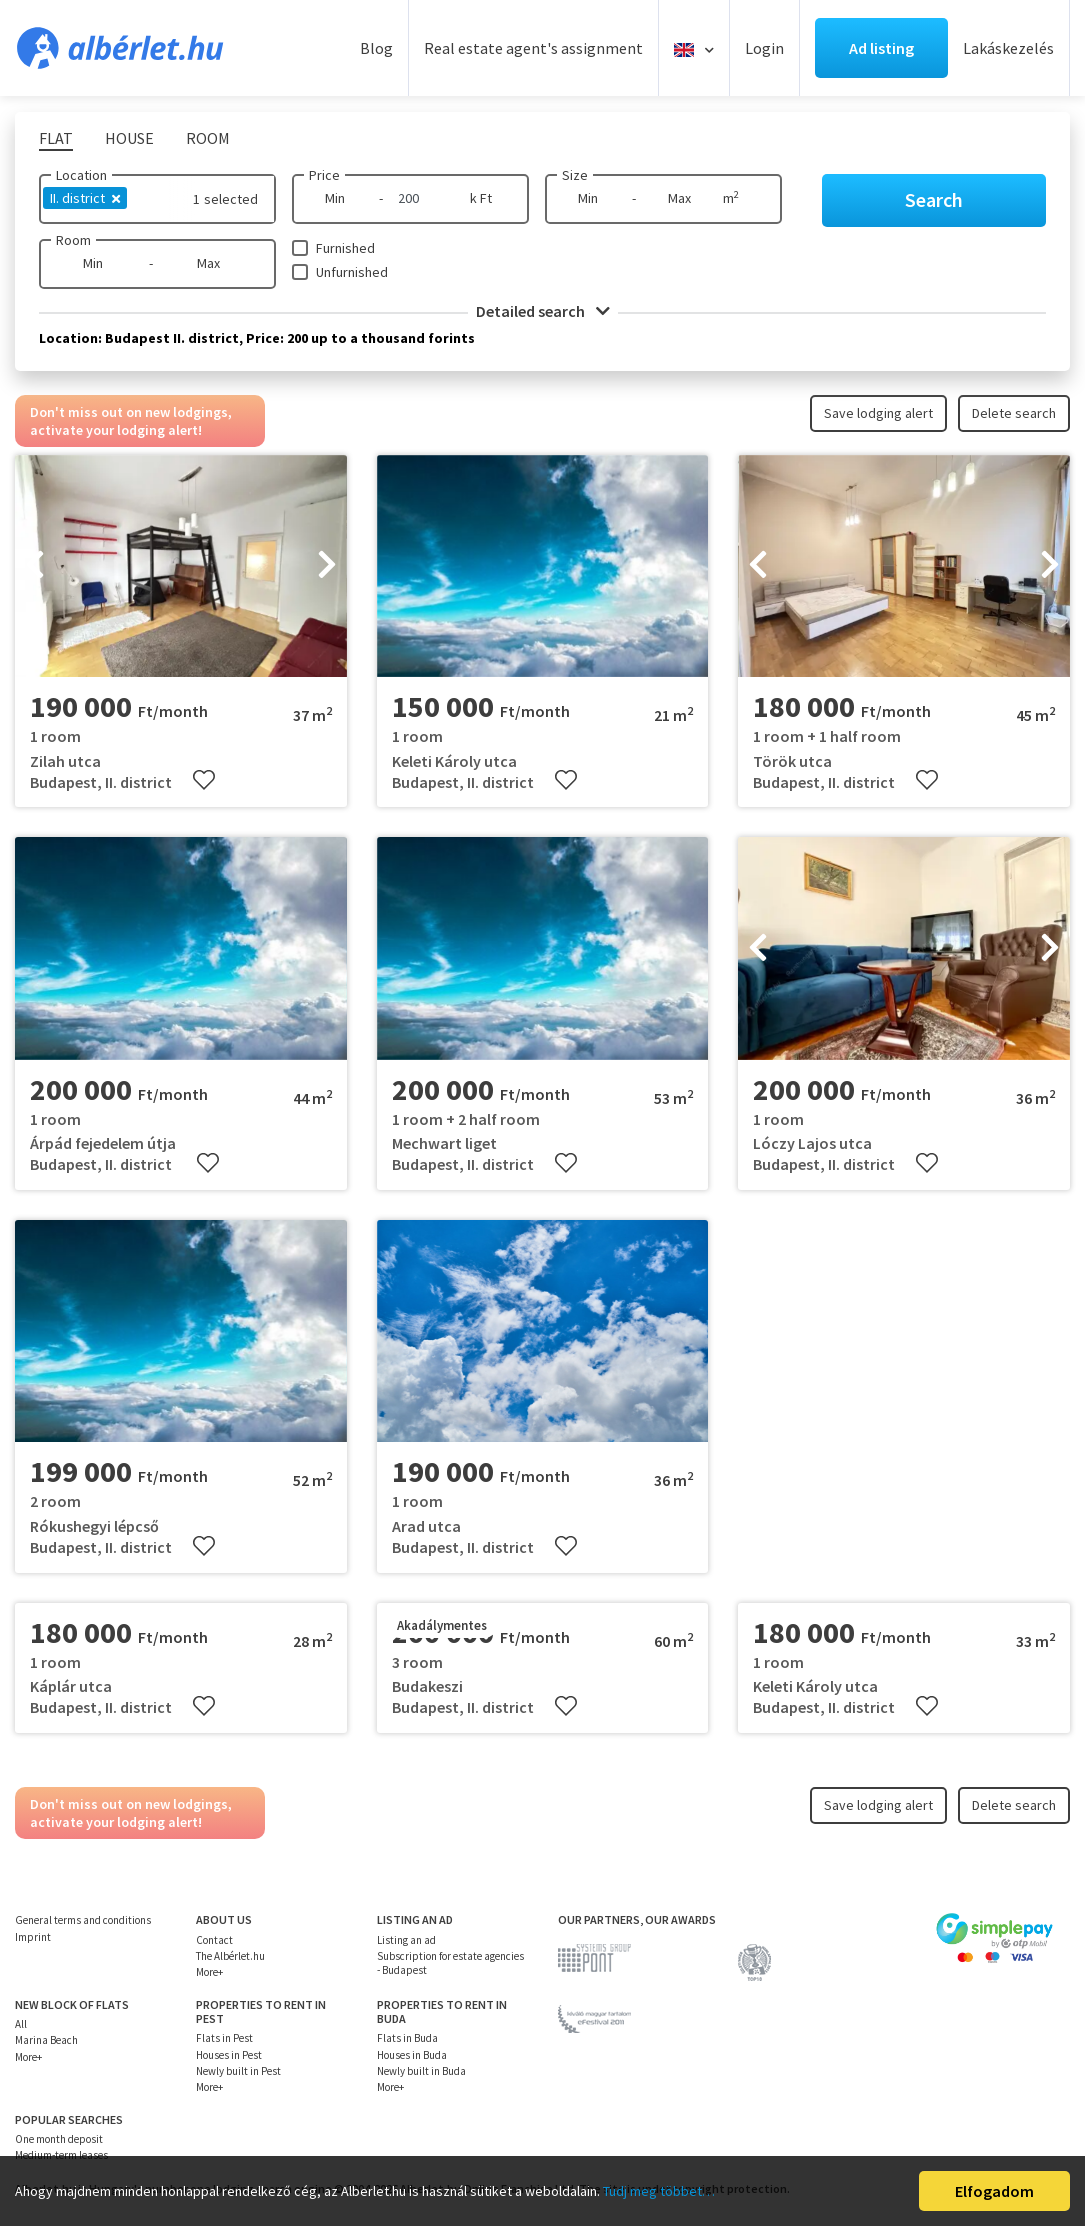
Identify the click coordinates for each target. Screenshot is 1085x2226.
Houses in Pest (229, 2055)
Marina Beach (46, 2040)
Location (81, 175)
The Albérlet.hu (230, 1956)
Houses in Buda (412, 2055)
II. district (85, 198)
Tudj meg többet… (659, 2191)
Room (73, 240)
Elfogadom (994, 2191)
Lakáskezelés (1008, 48)
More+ (209, 1972)
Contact (214, 1940)
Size (575, 175)
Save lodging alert (878, 413)
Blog (376, 48)
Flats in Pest (224, 2038)
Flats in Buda (407, 2038)
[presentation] (35, 566)
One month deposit (59, 2139)
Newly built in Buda (421, 2071)
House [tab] (129, 138)
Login (764, 48)
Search (934, 199)
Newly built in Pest (238, 2071)
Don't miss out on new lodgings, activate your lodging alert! (131, 421)
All (21, 2024)
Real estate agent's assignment (533, 48)
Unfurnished (352, 272)
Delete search (1014, 413)
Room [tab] (208, 138)
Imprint (33, 1937)
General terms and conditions (83, 1920)
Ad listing (881, 48)
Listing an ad (406, 1940)
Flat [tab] (56, 138)
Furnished (345, 248)
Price (324, 175)
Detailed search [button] (543, 311)
